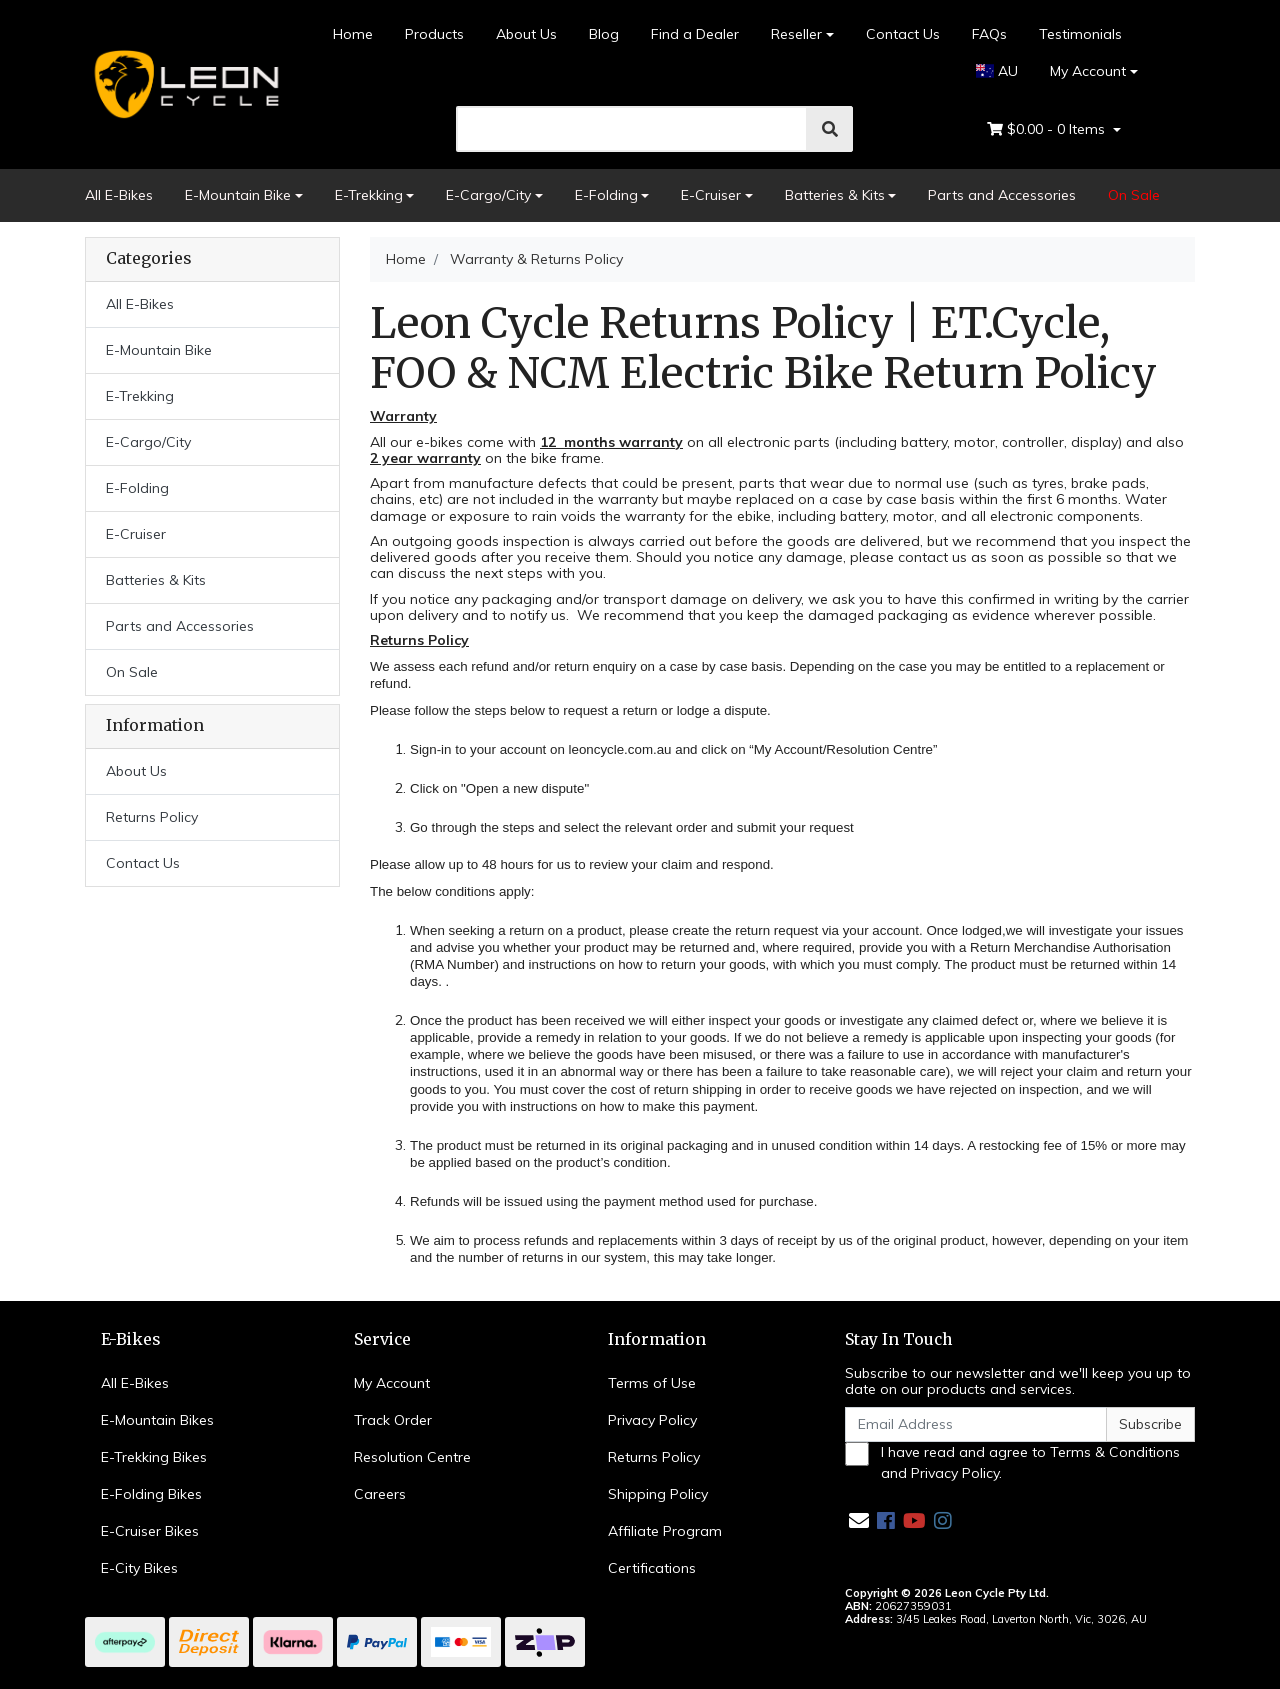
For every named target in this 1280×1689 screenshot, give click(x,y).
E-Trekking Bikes (154, 1457)
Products (434, 34)
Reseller (796, 34)
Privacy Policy (652, 1420)
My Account (392, 1383)
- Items (1048, 129)
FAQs (989, 34)
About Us (526, 34)
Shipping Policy (658, 1494)
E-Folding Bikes (151, 1494)
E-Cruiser (711, 195)
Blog (604, 34)
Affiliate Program (665, 1531)
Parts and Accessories (1002, 195)
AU (997, 71)
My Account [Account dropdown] (1088, 71)
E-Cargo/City (488, 195)
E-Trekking (369, 195)
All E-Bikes (119, 195)
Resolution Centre (412, 1457)
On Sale (1134, 195)
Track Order (393, 1420)
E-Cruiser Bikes (150, 1531)
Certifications (652, 1568)
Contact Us (903, 34)
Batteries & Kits (835, 195)
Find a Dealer (695, 34)
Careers (380, 1494)
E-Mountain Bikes (157, 1420)
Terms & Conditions (1115, 1452)
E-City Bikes (139, 1568)
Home (353, 34)
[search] (632, 129)
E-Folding (606, 195)
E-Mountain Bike (238, 195)
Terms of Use (652, 1383)
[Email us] (859, 1520)
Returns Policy (152, 817)
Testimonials (1080, 34)
